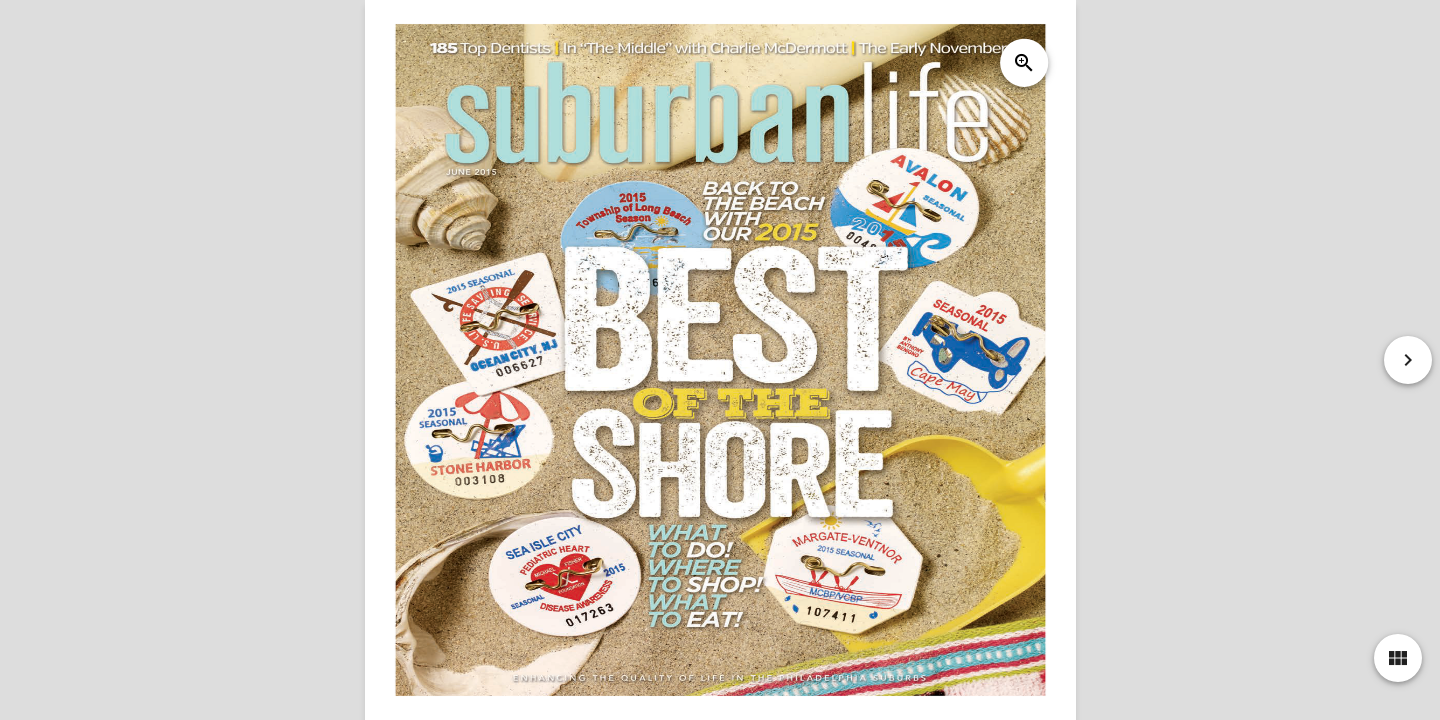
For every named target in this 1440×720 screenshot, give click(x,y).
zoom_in (1023, 63)
